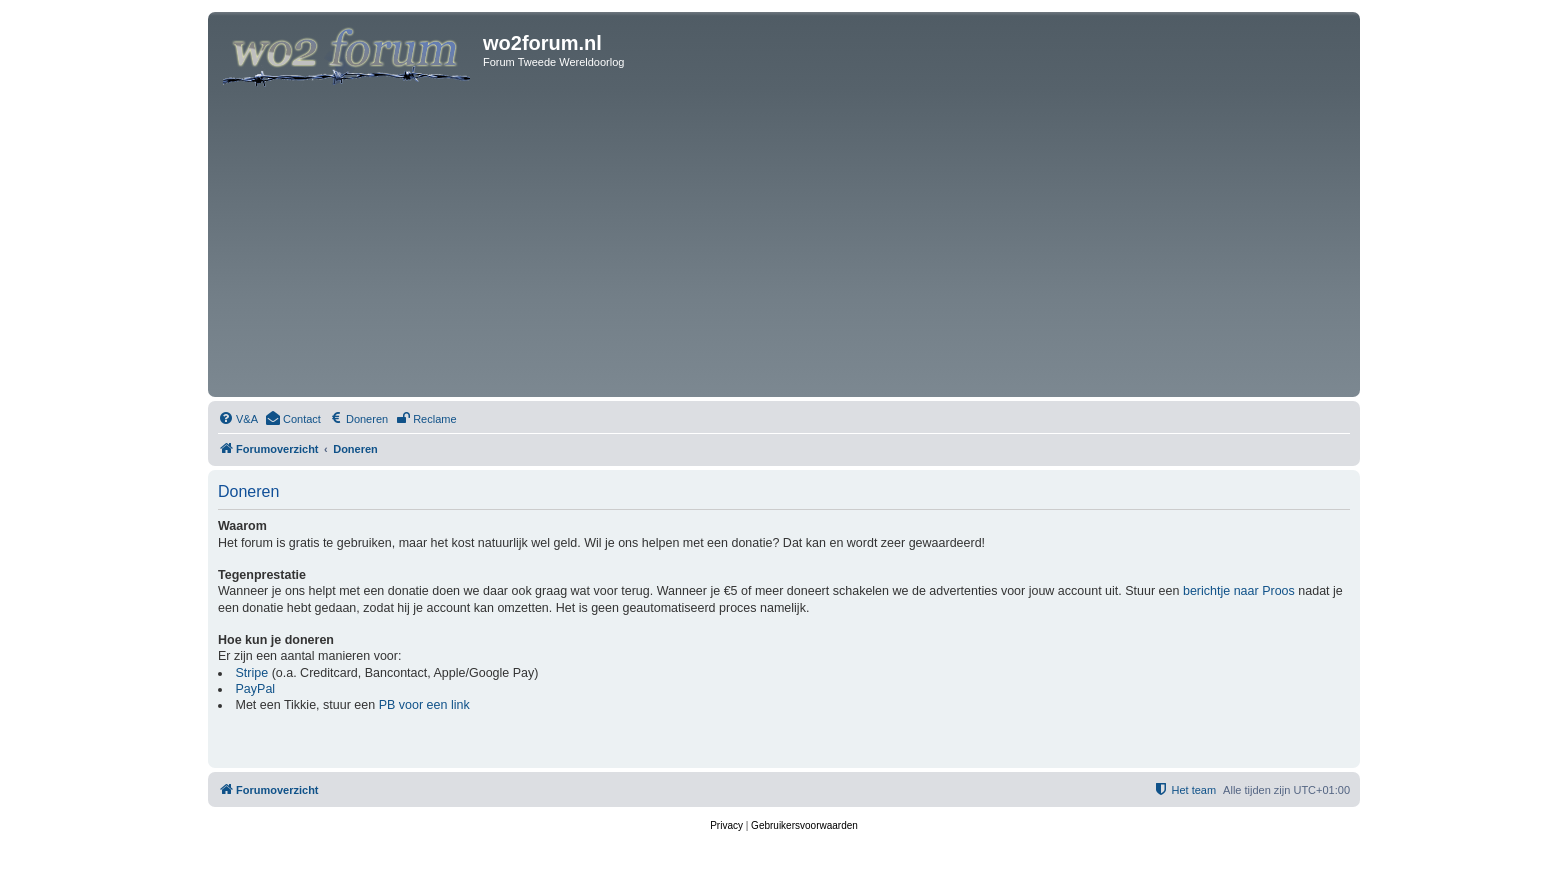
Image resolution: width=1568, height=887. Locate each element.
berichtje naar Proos (1239, 591)
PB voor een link (424, 705)
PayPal (256, 689)
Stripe (252, 673)
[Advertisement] (784, 242)
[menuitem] (238, 419)
